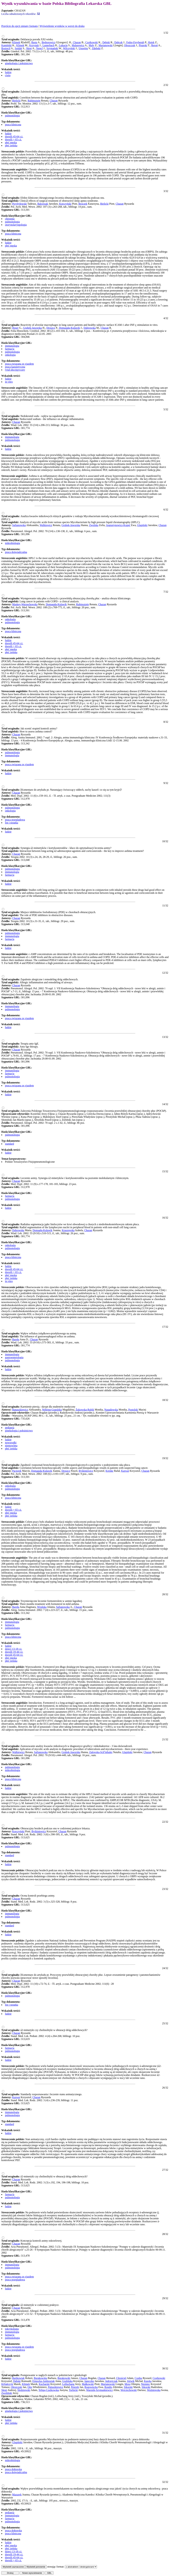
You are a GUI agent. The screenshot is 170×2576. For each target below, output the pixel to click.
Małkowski (88, 2384)
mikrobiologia (12, 543)
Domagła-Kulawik (42, 1230)
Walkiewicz (46, 525)
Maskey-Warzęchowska (24, 604)
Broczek (82, 203)
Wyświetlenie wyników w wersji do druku (62, 26)
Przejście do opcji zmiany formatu (19, 26)
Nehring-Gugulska (52, 1409)
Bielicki (16, 100)
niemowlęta (11, 1445)
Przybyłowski (19, 203)
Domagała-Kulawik (69, 327)
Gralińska (67, 2381)
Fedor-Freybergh (135, 42)
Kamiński (6, 45)
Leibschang (68, 2384)
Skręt (29, 48)
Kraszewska (68, 1230)
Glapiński (142, 525)
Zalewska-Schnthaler (100, 1752)
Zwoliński (6, 2393)
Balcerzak (42, 203)
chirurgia (9, 218)
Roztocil (5, 48)
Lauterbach (48, 45)
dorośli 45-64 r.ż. (14, 136)
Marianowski (106, 45)
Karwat (125, 1470)
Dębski (106, 42)
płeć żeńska (11, 145)
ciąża (7, 75)
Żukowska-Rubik (85, 1409)
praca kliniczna (13, 124)
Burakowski (63, 2378)
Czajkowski (91, 42)
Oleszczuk (129, 45)
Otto (30, 2387)
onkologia (10, 354)
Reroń (154, 45)
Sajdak (18, 48)
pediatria (9, 1427)
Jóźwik (130, 2381)
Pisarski (143, 45)
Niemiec (145, 2384)
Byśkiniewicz (86, 1470)
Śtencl (39, 48)
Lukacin (63, 45)
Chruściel (121, 2378)
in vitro (9, 381)
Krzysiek (34, 45)
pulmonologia (12, 115)
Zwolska (93, 525)
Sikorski (128, 2387)
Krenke (109, 1470)
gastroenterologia (14, 1357)
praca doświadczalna (16, 552)
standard (9, 1143)
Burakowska (40, 2378)
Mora (127, 2384)
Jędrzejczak (111, 2381)
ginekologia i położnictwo (19, 63)
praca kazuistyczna (15, 366)
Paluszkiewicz (55, 2387)
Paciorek (16, 1470)
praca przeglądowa (15, 819)
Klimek (16, 42)
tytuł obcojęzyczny (15, 369)
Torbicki (73, 2390)
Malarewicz (78, 45)
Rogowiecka (91, 2387)
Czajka (138, 2378)
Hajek (151, 42)
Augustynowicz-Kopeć (118, 525)
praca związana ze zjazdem (19, 363)
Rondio (108, 2387)
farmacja (9, 348)
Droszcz (50, 327)
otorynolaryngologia (16, 224)
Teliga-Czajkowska (49, 2390)
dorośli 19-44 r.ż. (14, 1651)
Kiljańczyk (7, 2384)
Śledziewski (23, 2390)
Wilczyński (69, 48)
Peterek (75, 2387)
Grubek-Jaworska (32, 327)
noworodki (10, 1442)
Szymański (52, 48)
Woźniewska (153, 2390)
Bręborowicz (48, 42)
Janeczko (89, 2381)
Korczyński (65, 203)
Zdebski (96, 48)
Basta (34, 42)
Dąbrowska (90, 327)
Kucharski (44, 2384)
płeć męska (11, 142)
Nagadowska (111, 1409)
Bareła (15, 1339)
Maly (91, 45)
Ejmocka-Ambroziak (43, 2381)
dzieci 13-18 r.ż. (13, 1648)
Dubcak (118, 42)
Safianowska (19, 525)
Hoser (15, 327)
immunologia (12, 345)
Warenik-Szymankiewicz (99, 2390)
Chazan (77, 42)
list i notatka (11, 822)
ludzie (8, 72)
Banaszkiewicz (20, 1409)
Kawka (147, 2381)
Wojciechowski (128, 2390)
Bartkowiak (18, 2378)
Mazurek (17, 2494)
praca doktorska (13, 2469)
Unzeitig (83, 48)
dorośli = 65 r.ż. (13, 139)
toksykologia (12, 2328)
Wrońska (41, 1607)
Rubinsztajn (34, 100)
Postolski (133, 1409)
